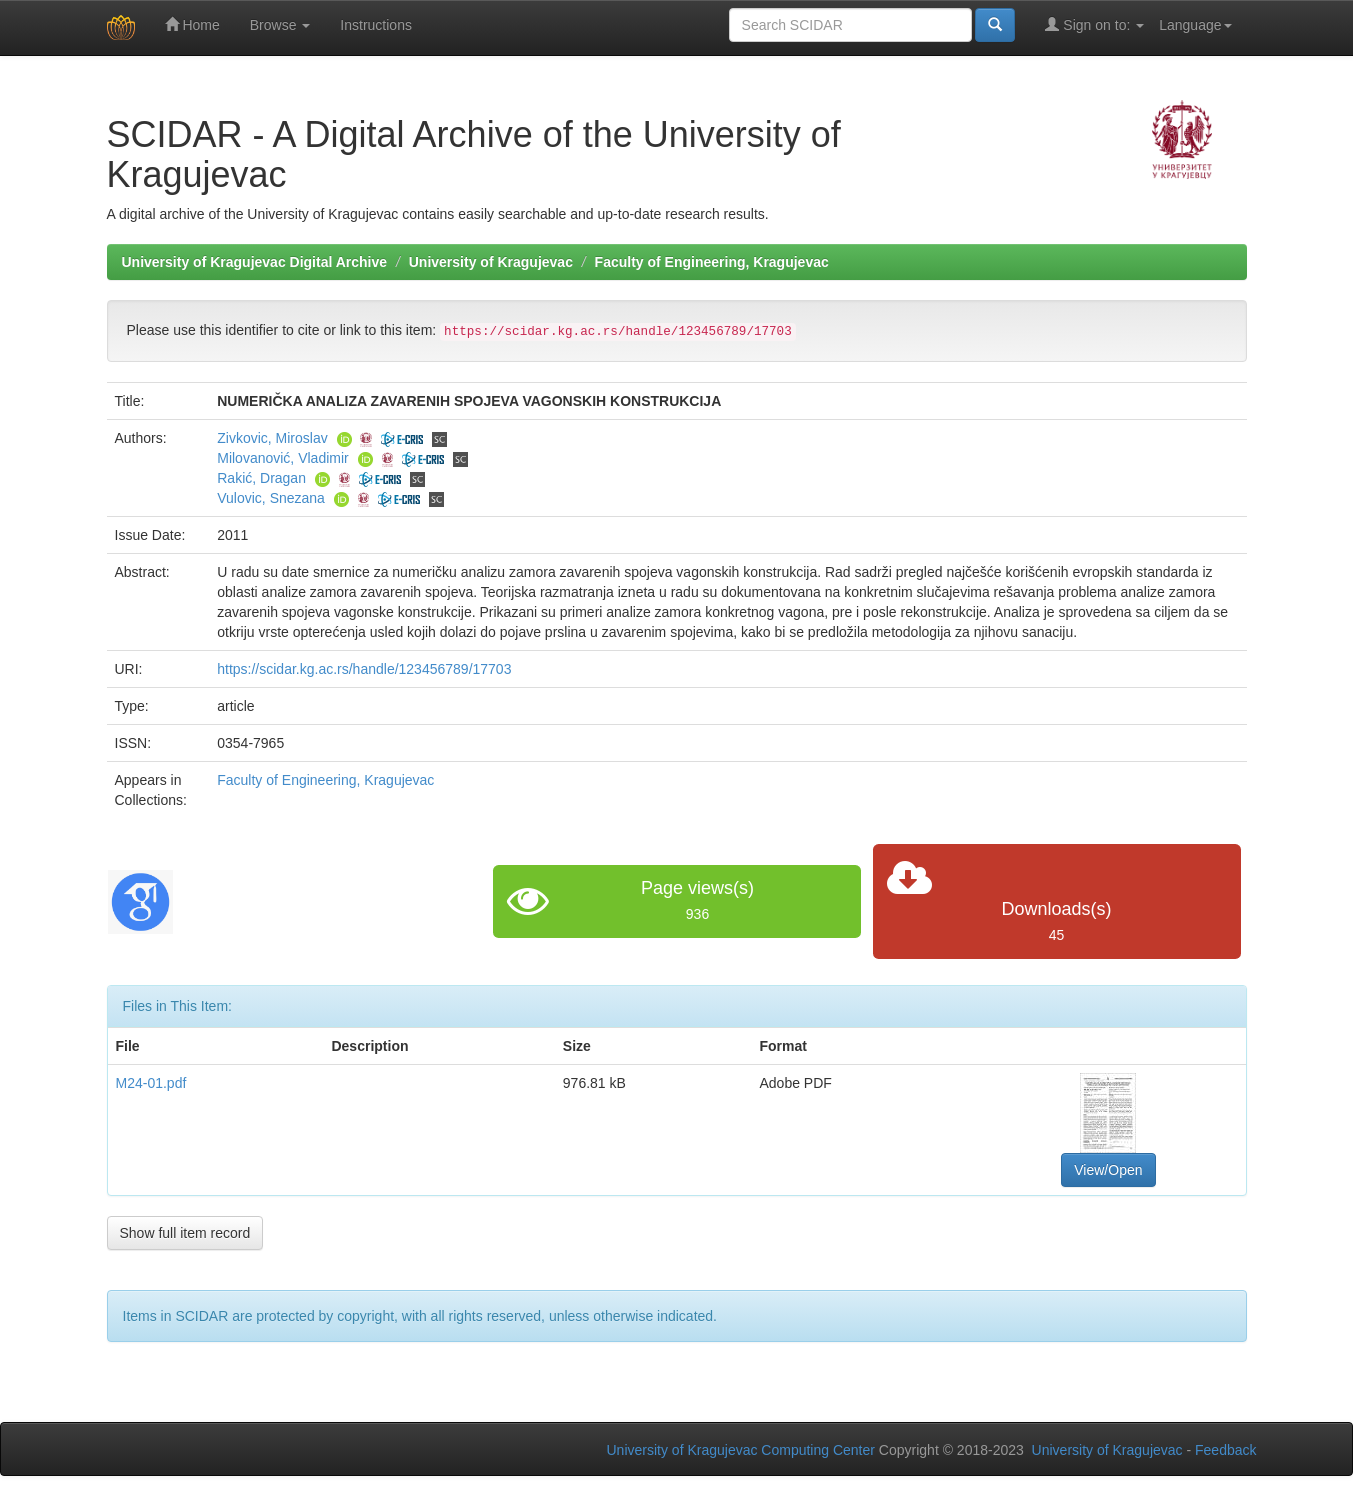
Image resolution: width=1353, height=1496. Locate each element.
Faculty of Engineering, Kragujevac (712, 262)
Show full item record (185, 1233)
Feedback (1225, 1450)
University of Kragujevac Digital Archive (255, 262)
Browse (280, 25)
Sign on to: (1094, 24)
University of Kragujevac (491, 262)
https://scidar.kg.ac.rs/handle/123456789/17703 (364, 669)
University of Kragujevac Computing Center (741, 1450)
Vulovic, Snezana (271, 498)
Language (1195, 25)
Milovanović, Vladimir (282, 458)
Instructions (376, 25)
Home (192, 24)
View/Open (1108, 1170)
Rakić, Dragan (261, 478)
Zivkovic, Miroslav (272, 438)
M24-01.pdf (151, 1083)
